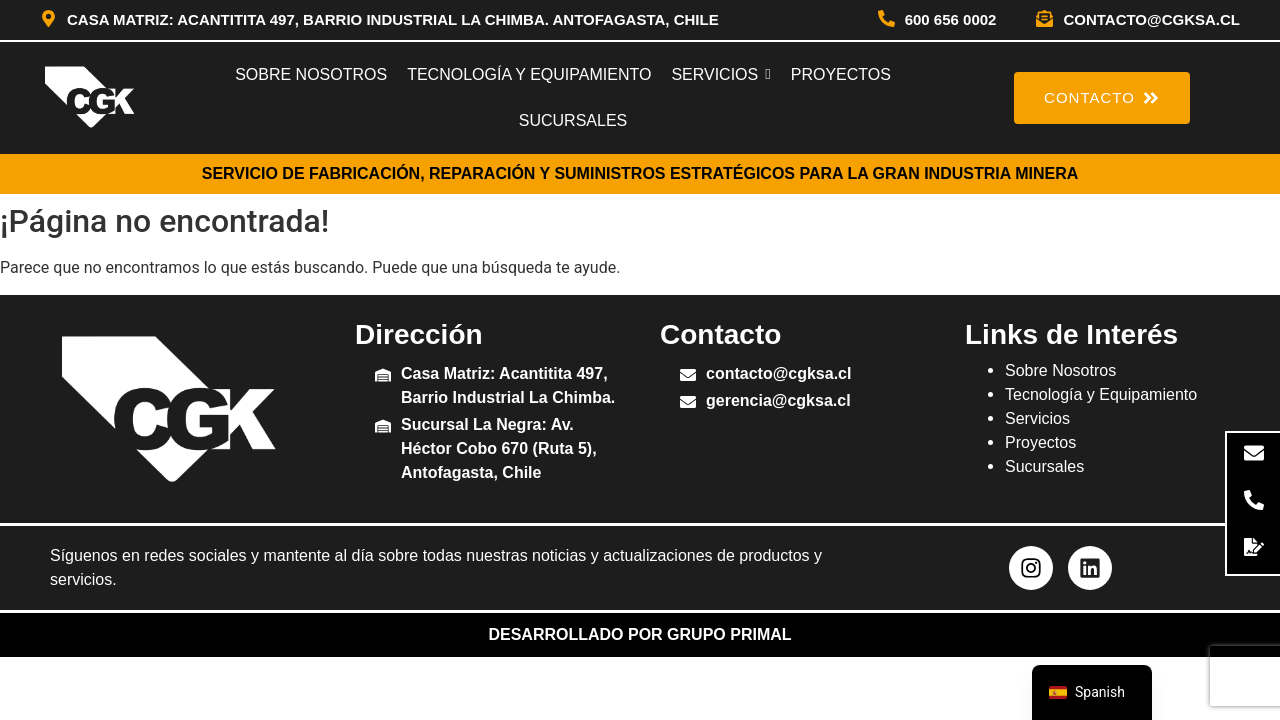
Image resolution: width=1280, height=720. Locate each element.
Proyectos (1040, 442)
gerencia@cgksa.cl (778, 400)
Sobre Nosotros (1060, 370)
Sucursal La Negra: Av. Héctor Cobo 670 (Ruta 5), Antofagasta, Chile (499, 448)
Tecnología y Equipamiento (1101, 394)
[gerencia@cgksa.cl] (688, 403)
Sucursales (1044, 466)
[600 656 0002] (886, 20)
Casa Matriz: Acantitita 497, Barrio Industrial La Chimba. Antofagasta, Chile (393, 19)
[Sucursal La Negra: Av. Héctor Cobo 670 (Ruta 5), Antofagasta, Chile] (383, 427)
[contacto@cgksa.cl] (1044, 20)
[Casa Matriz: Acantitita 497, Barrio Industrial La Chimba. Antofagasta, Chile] (48, 20)
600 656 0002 (951, 19)
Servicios (1037, 418)
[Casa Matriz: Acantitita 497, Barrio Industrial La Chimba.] (383, 376)
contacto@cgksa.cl (1151, 19)
